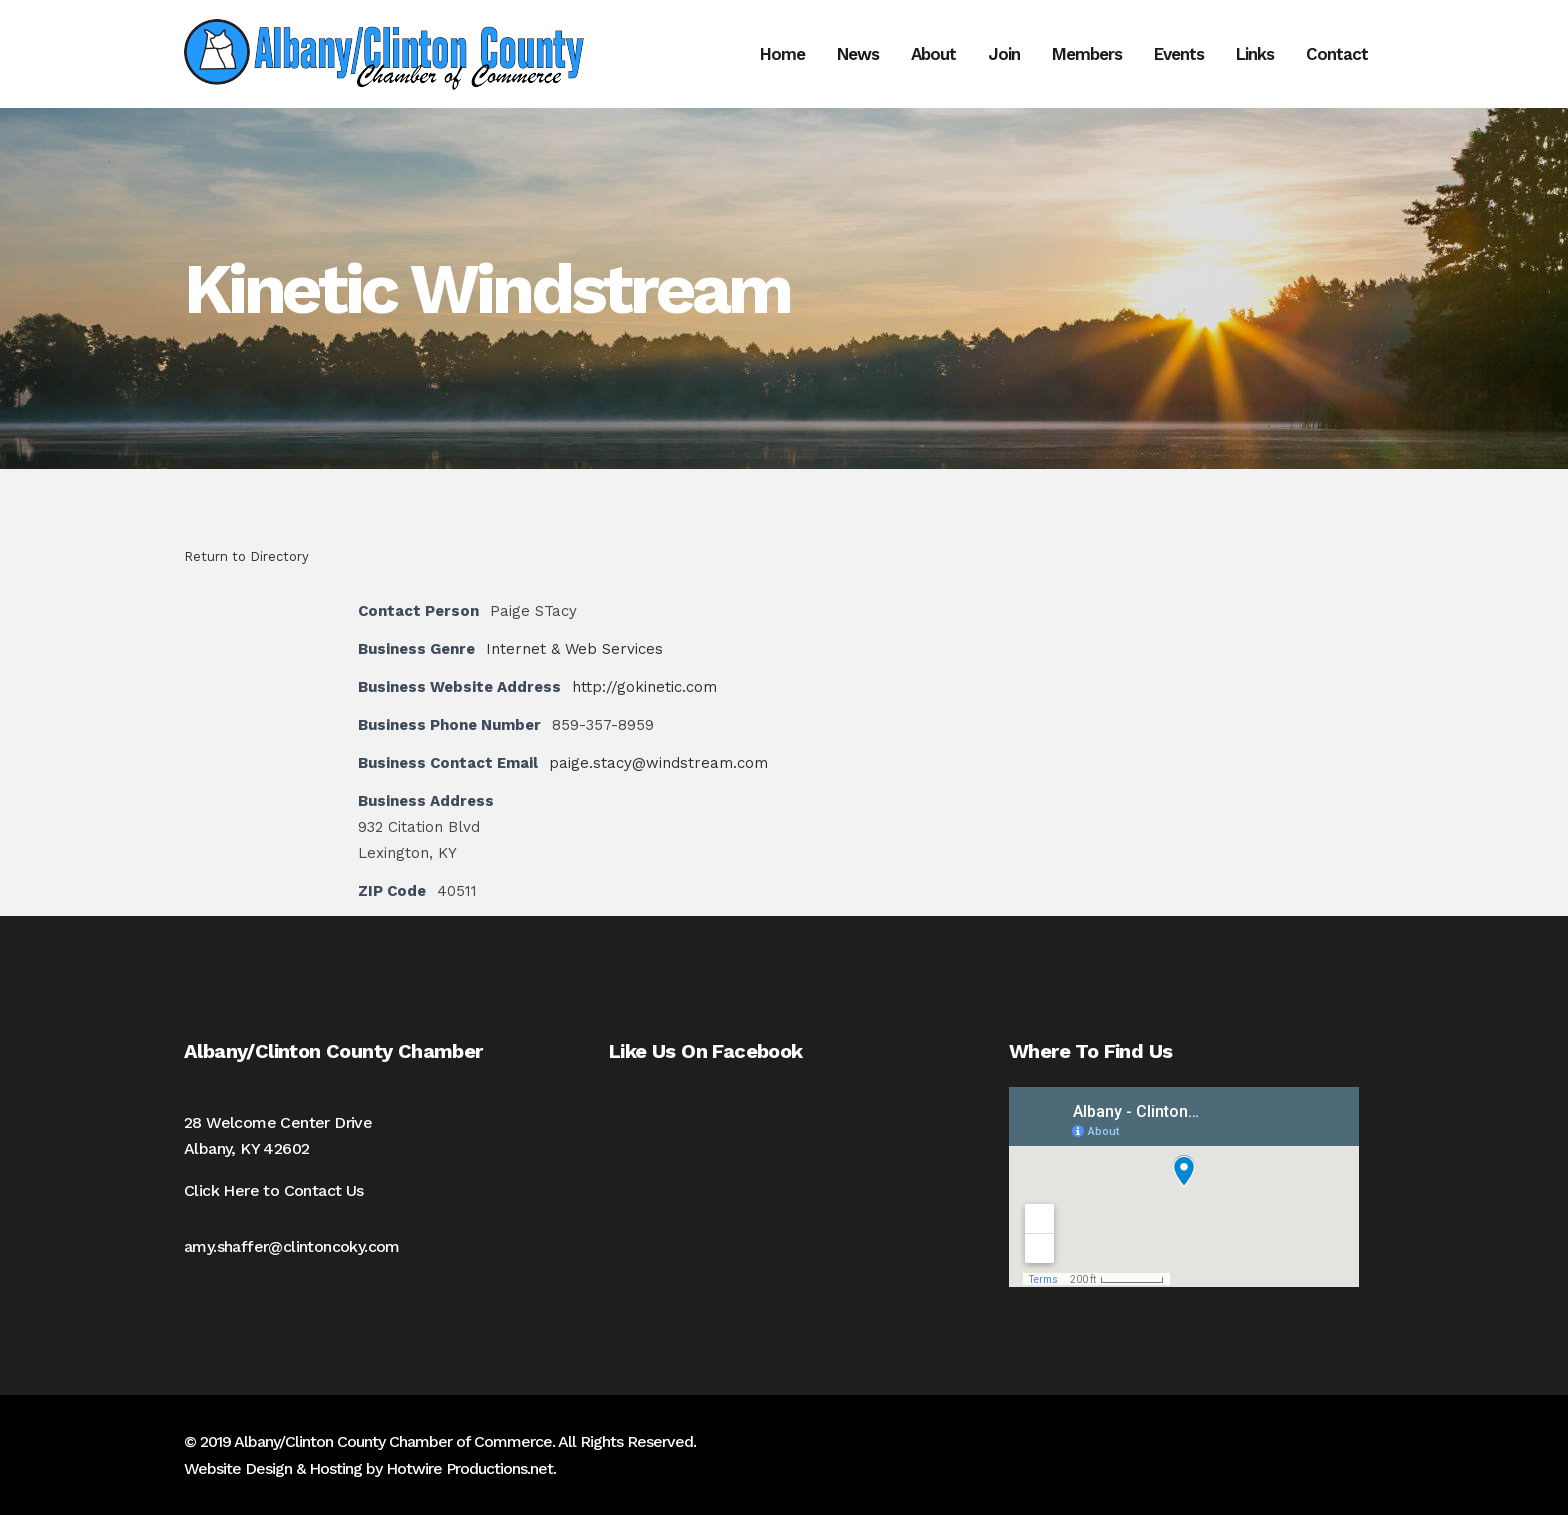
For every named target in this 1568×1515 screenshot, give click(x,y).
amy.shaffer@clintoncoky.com (292, 1246)
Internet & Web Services (574, 649)
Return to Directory (246, 556)
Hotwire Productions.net (469, 1468)
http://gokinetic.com (644, 687)
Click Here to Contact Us (274, 1190)
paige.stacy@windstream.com (658, 763)
